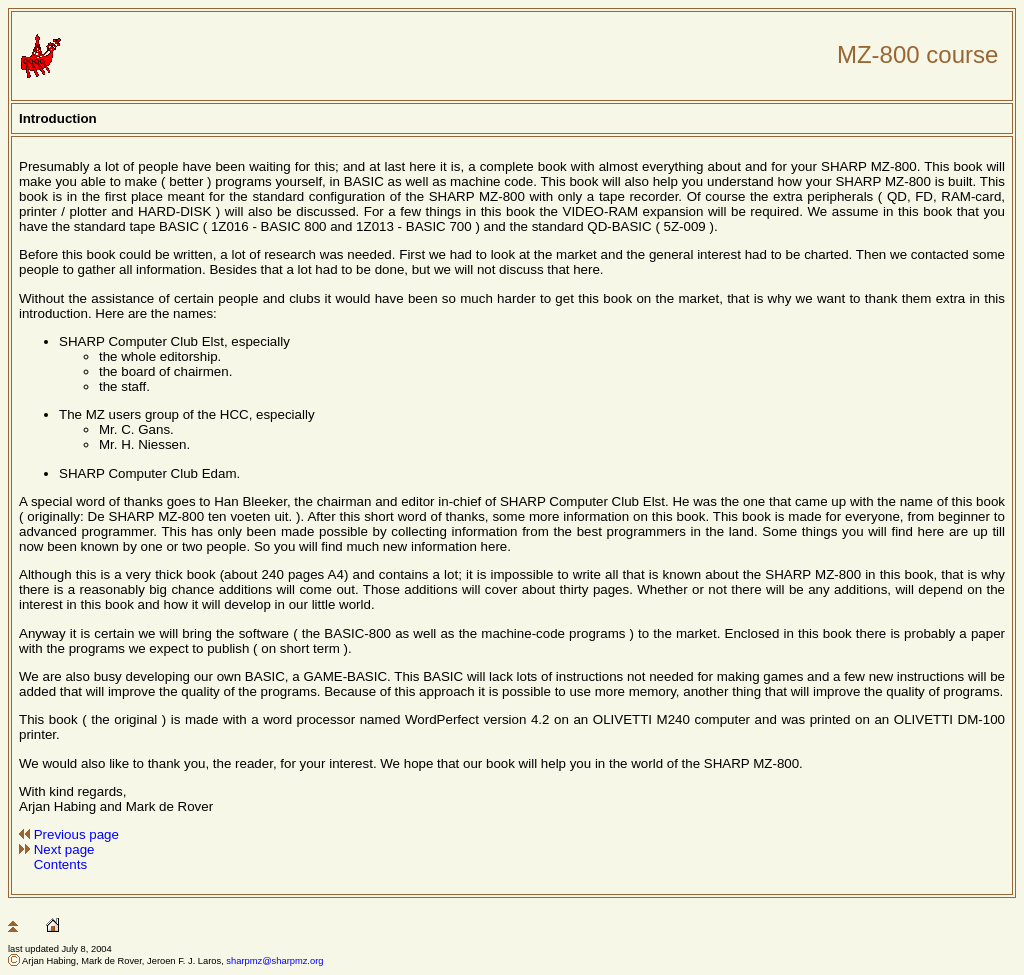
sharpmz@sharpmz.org (274, 961)
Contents (60, 864)
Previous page (76, 834)
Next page (64, 849)
